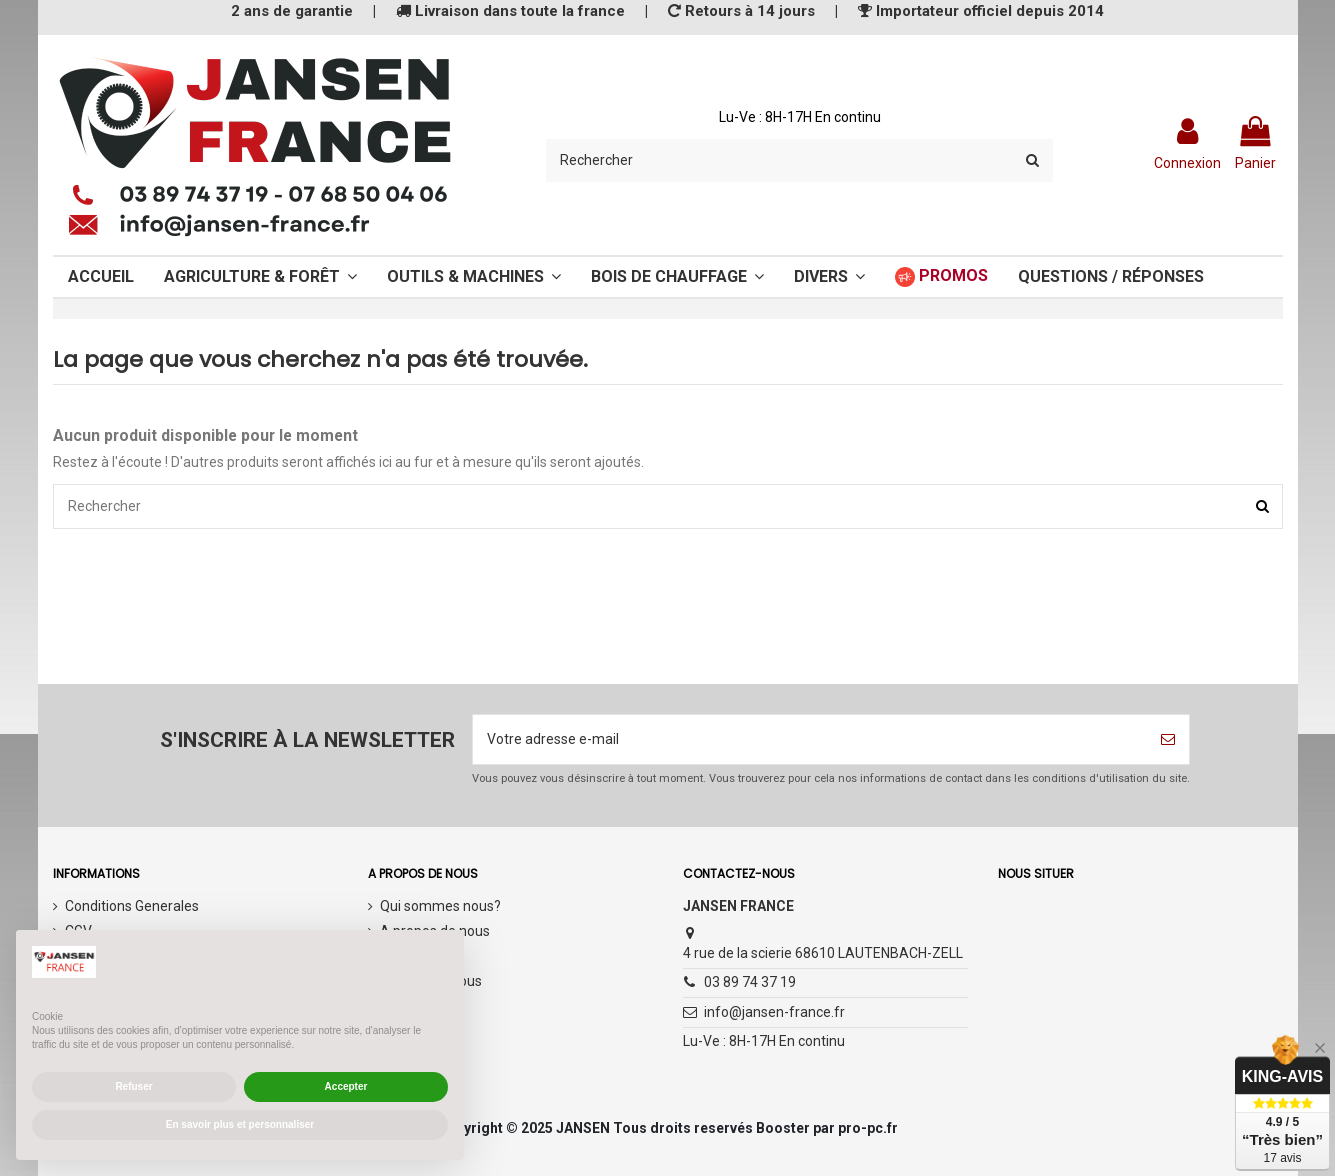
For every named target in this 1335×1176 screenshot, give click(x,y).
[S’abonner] (1168, 739)
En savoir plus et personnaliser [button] (240, 1124)
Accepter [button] (346, 1086)
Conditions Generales (132, 906)
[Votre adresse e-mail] (810, 739)
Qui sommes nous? (440, 906)
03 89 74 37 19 (750, 982)
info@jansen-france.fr (774, 1012)
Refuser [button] (133, 1086)
